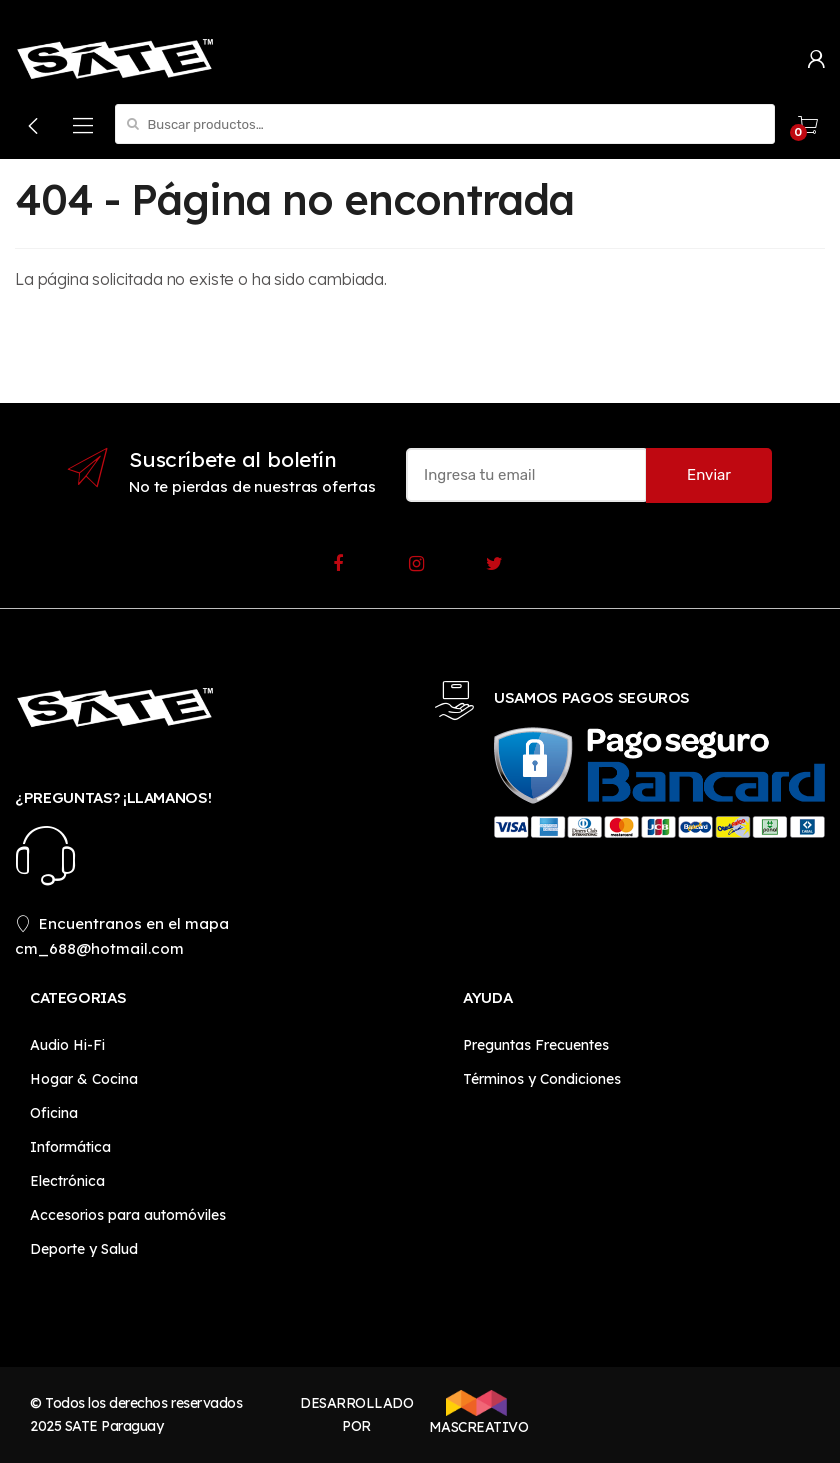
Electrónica (67, 1181)
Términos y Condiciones (542, 1079)
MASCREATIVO (476, 1413)
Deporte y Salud (84, 1249)
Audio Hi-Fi (67, 1045)
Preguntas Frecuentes (536, 1045)
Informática (70, 1147)
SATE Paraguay (114, 1426)
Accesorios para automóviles (128, 1215)
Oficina (54, 1113)
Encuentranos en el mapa (122, 923)
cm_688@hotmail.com (99, 948)
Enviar (709, 475)
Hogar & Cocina (84, 1079)
